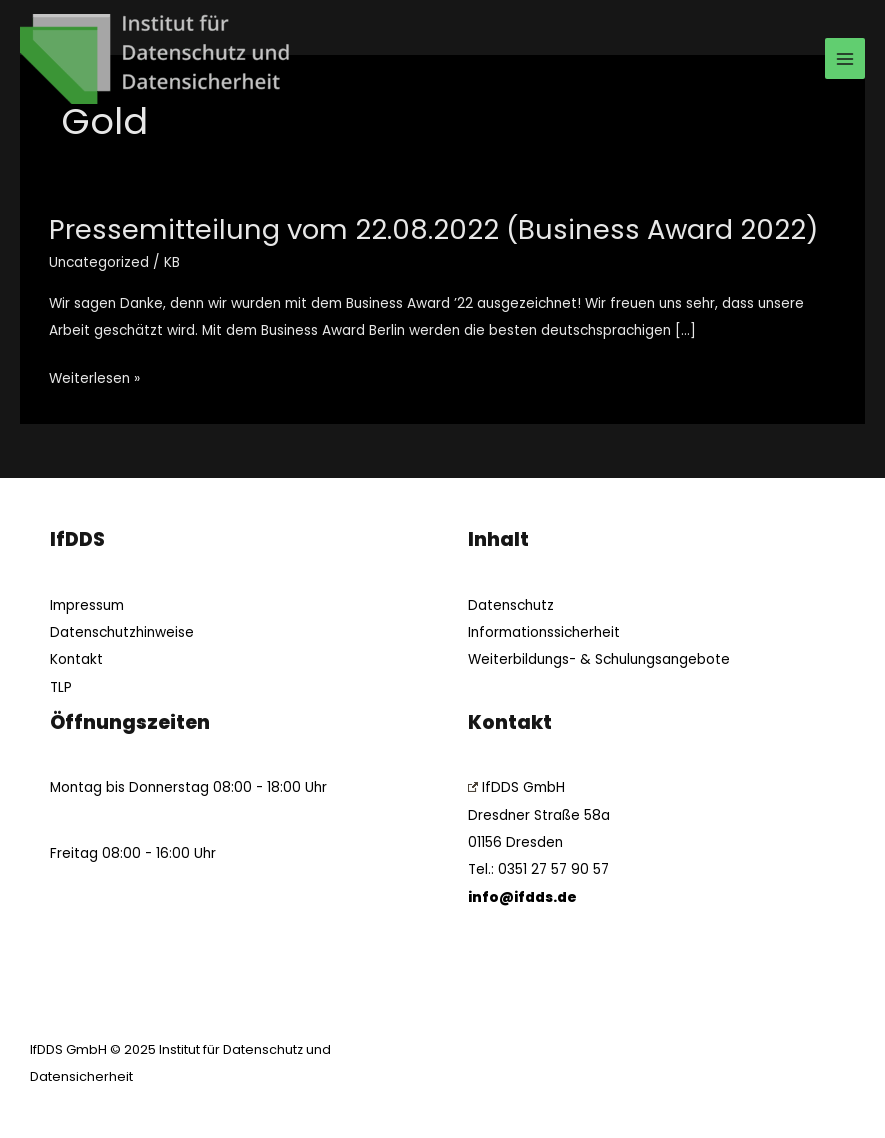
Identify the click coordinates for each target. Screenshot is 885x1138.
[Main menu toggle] (845, 58)
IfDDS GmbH (516, 787)
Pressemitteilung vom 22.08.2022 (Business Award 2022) (434, 229)
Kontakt (76, 659)
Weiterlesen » (94, 376)
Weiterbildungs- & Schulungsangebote (599, 659)
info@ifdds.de (522, 897)
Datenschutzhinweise (122, 632)
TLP (61, 687)
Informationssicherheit (544, 632)
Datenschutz (511, 605)
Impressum (87, 605)
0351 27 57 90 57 (553, 869)
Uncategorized (99, 262)
